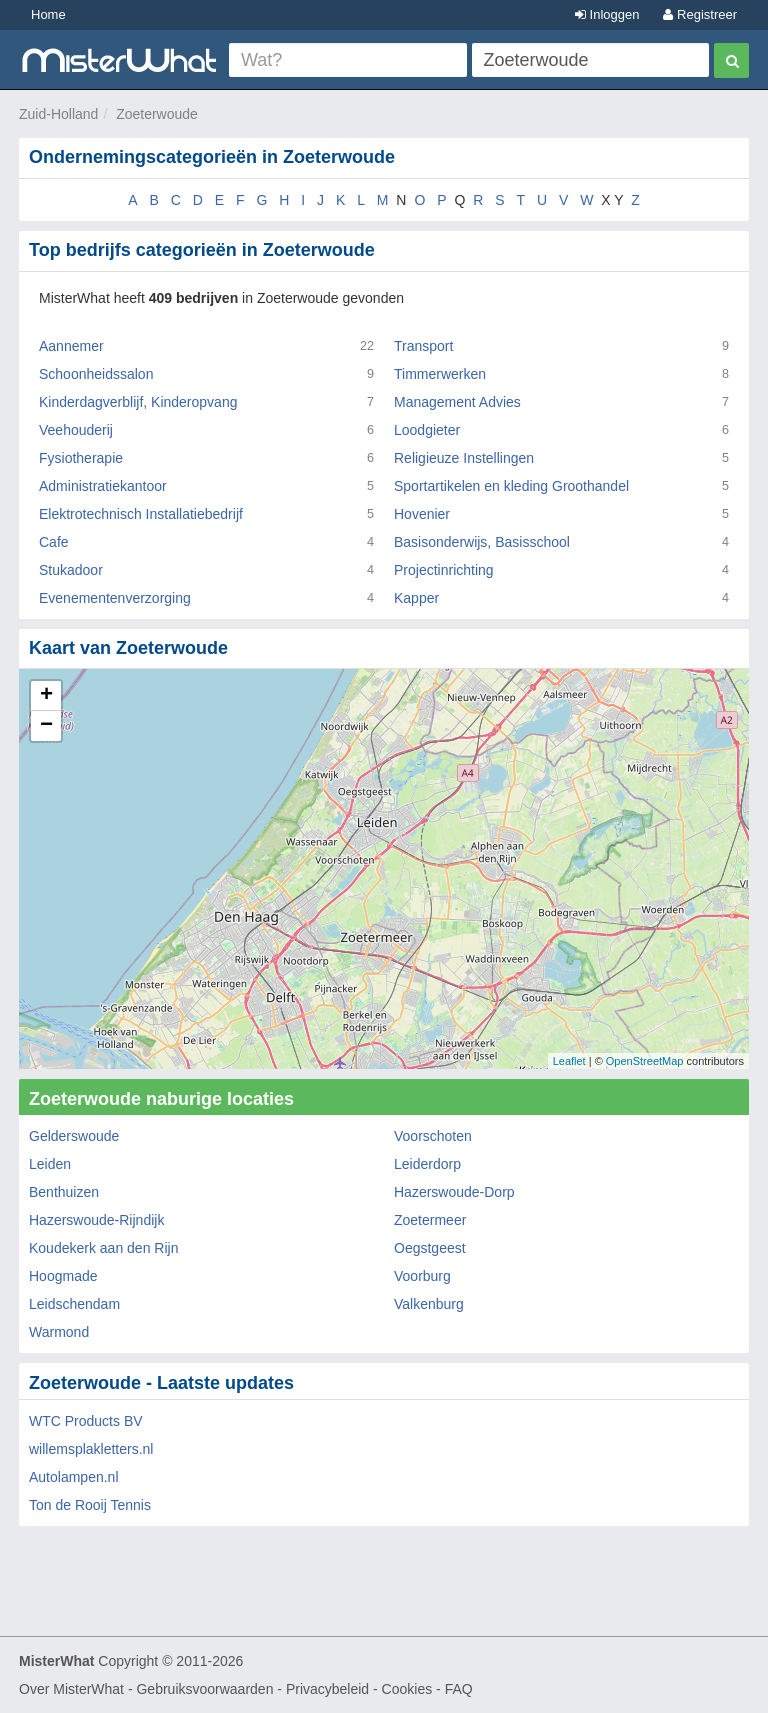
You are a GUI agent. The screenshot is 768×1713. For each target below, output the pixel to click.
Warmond (59, 1332)
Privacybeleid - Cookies (359, 1689)
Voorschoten (433, 1136)
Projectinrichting (444, 570)
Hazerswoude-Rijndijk (96, 1220)
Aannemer (71, 346)
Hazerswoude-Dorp (454, 1192)
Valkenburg (429, 1304)
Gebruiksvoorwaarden (204, 1689)
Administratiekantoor (103, 486)
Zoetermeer (430, 1220)
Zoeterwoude (157, 114)
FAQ (459, 1689)
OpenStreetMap (645, 1061)
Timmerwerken (440, 374)
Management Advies (457, 402)
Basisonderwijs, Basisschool (482, 542)
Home (48, 14)
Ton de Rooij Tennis (90, 1505)
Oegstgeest (430, 1248)
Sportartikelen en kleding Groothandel (511, 486)
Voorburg (422, 1276)
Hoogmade (63, 1276)
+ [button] (46, 696)
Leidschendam (74, 1304)
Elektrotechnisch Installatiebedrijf (141, 514)
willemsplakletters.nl (91, 1449)
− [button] (46, 726)
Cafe (54, 542)
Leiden (50, 1164)
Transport (423, 346)
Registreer (700, 14)
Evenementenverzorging (115, 598)
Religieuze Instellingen (464, 458)
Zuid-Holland (58, 114)
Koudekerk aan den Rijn (103, 1248)
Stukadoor (71, 570)
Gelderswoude (74, 1136)
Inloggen (607, 14)
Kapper (416, 598)
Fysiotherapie (81, 458)
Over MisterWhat (71, 1689)
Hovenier (422, 514)
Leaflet (569, 1061)
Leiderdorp (427, 1164)
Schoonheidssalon (96, 374)
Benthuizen (64, 1192)
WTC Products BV (86, 1421)
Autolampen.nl (74, 1477)
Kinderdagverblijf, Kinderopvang (138, 402)
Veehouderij (76, 430)
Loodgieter (427, 430)
